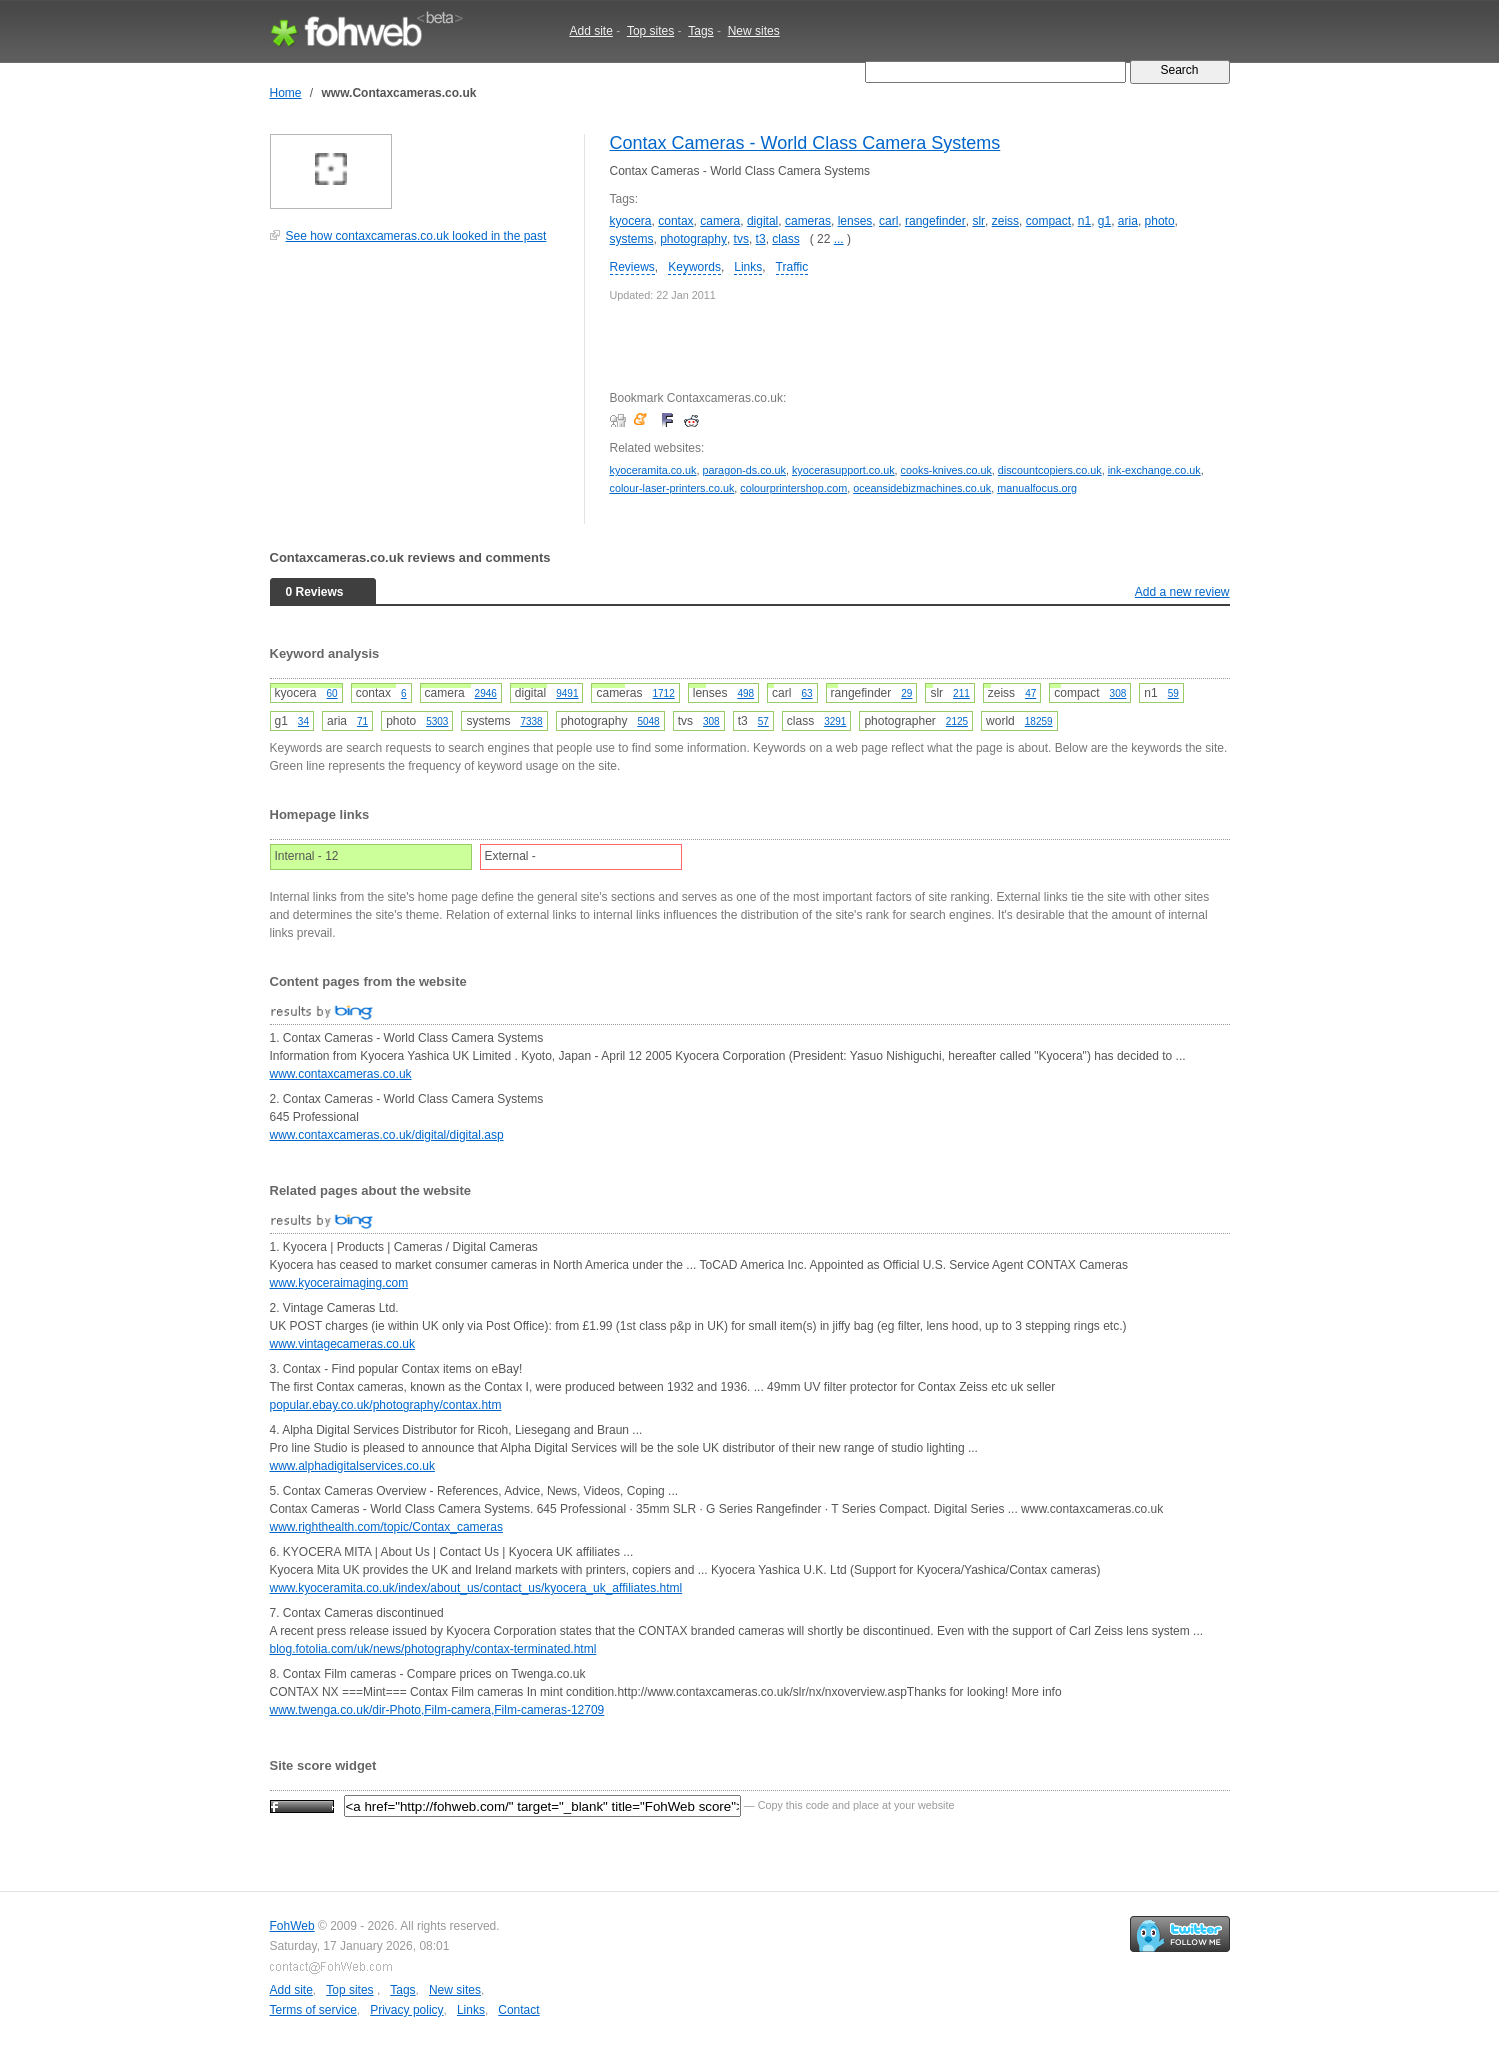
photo (1160, 221)
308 (1118, 693)
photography (693, 239)
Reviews (632, 267)
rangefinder (935, 221)
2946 (486, 693)
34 (303, 721)
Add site (591, 31)
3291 (835, 721)
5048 (648, 721)
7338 (531, 721)
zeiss (1005, 221)
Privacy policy (406, 2010)
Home (286, 93)
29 (906, 693)
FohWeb (292, 1926)
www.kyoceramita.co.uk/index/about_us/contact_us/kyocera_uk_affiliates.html (476, 1588)
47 (1030, 693)
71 (362, 721)
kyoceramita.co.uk (653, 470)
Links (748, 267)
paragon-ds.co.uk (744, 470)
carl (888, 221)
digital (762, 221)
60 (332, 693)
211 (961, 693)
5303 (437, 721)
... (839, 239)
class (785, 239)
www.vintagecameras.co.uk (342, 1344)
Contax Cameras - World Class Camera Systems (805, 143)
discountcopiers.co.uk (1050, 470)
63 (806, 693)
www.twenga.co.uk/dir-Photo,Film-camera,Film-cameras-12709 (437, 1710)
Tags (700, 31)
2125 (957, 721)
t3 (761, 239)
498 (745, 693)
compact (1048, 221)
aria (1128, 221)
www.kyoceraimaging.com (339, 1283)
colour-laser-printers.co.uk (672, 488)
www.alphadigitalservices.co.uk (352, 1466)
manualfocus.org (1037, 488)
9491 (567, 693)
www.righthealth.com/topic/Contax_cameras (386, 1527)
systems (632, 239)
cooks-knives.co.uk (946, 470)
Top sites (650, 31)
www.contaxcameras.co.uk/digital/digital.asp (387, 1135)
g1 (1104, 221)
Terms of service (313, 2010)
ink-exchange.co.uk (1154, 470)
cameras (808, 221)
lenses (855, 221)
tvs (741, 239)
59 (1173, 693)
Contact (518, 2010)
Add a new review (1182, 592)
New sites (754, 31)
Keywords (694, 267)
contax (675, 221)
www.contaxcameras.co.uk (341, 1074)
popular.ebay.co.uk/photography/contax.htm (386, 1405)
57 (763, 721)
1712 (663, 693)
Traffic (792, 267)
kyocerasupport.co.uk (843, 470)
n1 (1084, 221)
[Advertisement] (420, 394)
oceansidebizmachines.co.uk (922, 488)
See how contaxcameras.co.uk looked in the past (416, 236)
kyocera (631, 221)
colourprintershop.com (793, 488)
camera (720, 221)
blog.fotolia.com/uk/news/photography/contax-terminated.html (433, 1649)
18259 (1039, 721)
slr (978, 221)
